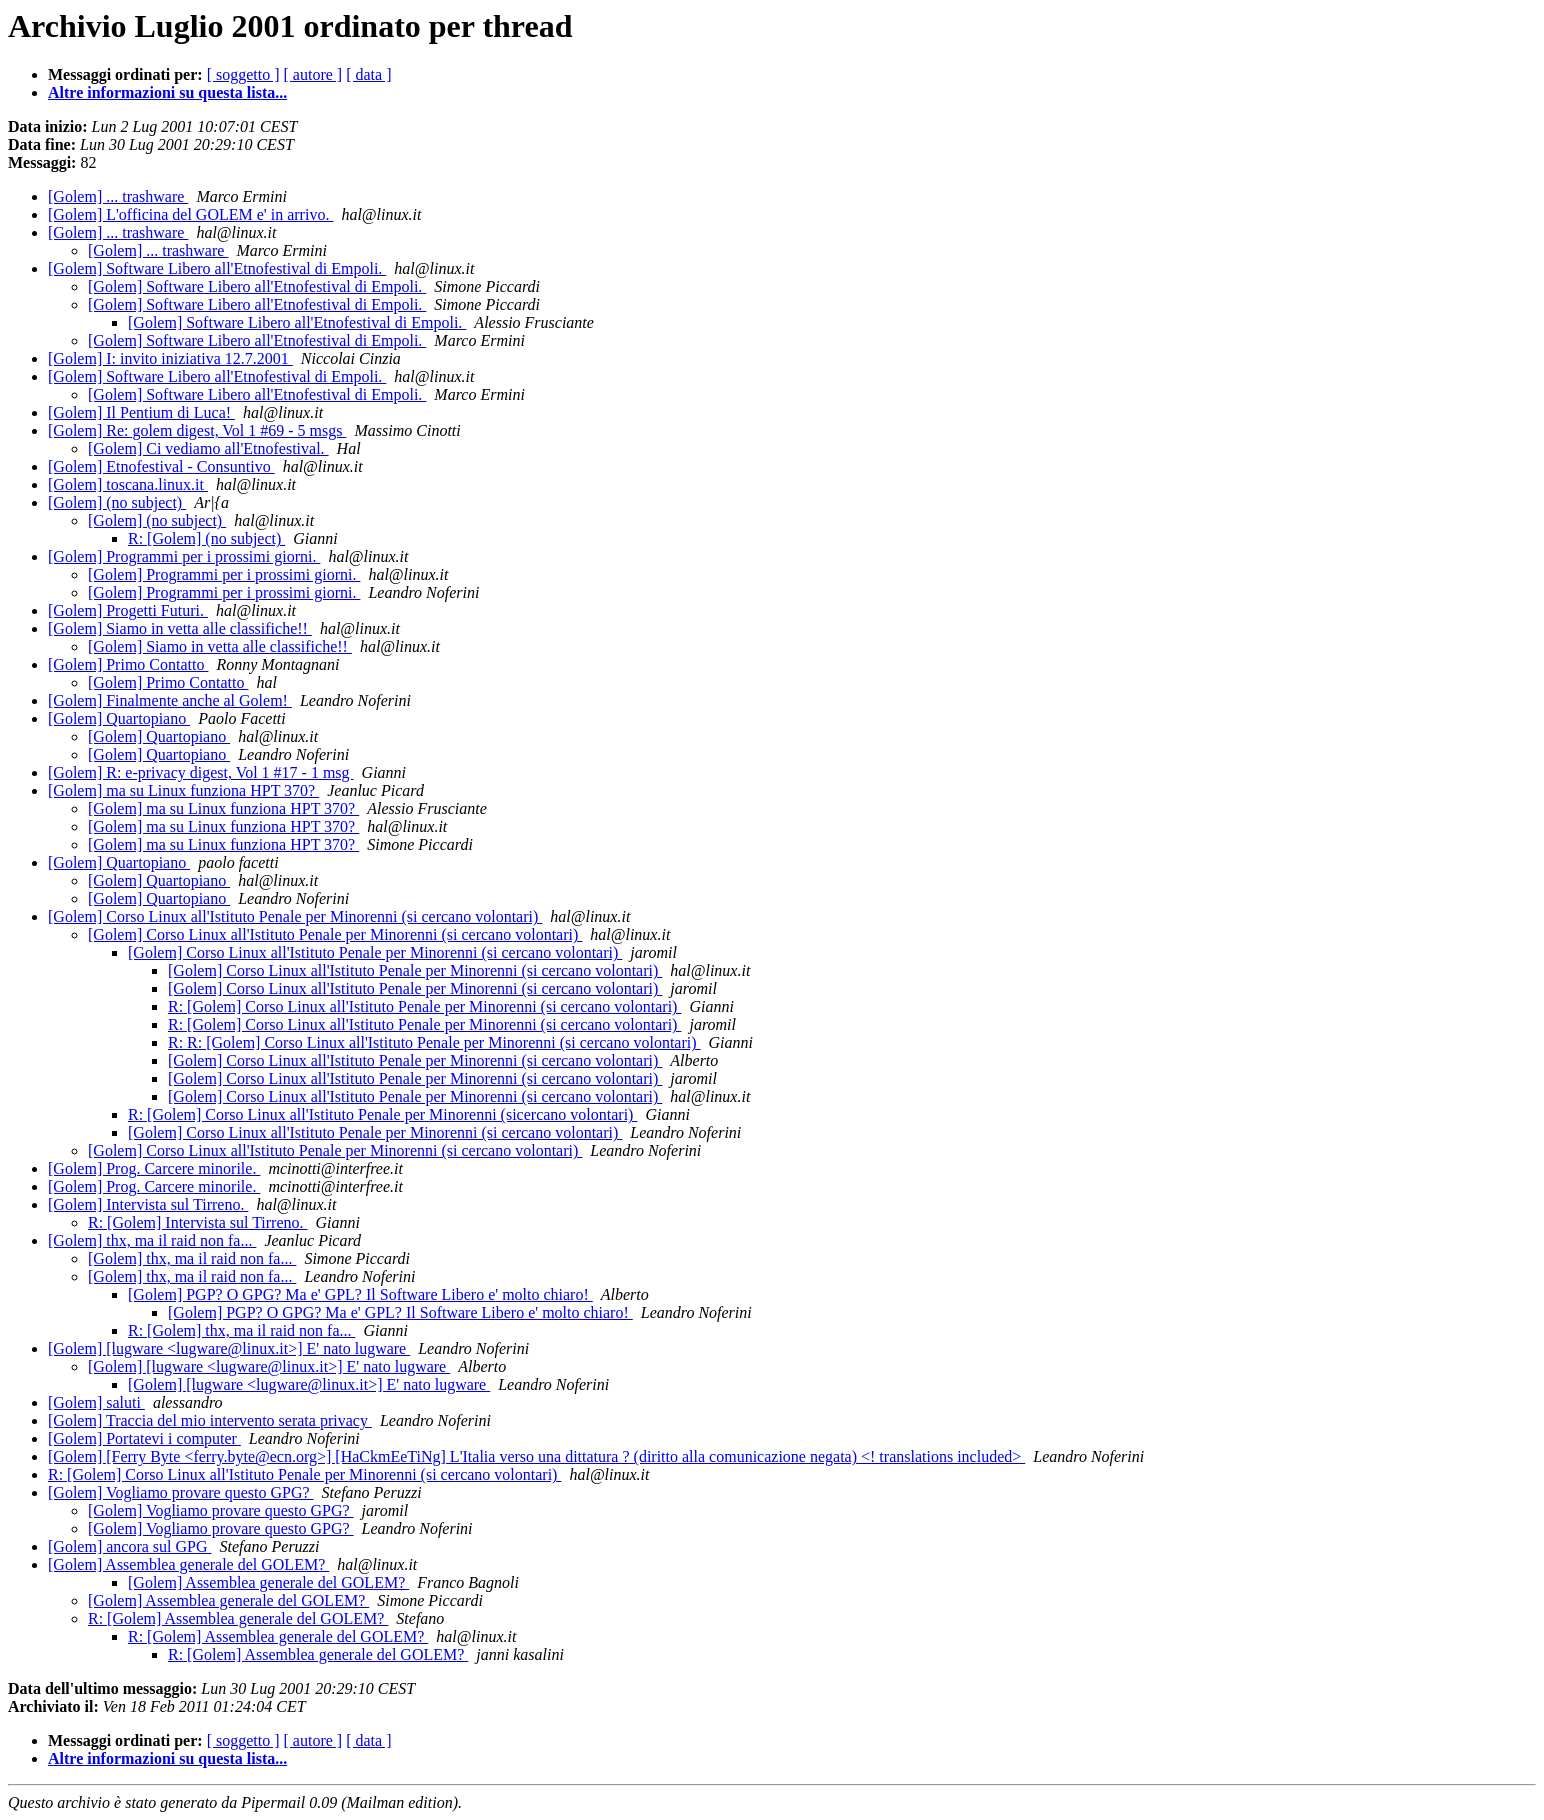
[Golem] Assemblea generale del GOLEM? (188, 1564)
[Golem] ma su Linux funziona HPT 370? (183, 790)
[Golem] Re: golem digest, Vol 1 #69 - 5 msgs (197, 430)
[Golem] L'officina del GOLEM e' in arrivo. (190, 214)
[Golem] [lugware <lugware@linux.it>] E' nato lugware (229, 1348)
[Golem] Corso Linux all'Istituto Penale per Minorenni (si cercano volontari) (295, 916)
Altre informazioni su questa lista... (167, 92)
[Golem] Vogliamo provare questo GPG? (181, 1492)
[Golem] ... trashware (118, 196)
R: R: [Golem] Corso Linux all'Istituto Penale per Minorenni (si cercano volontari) (434, 1042)
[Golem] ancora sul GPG (130, 1546)
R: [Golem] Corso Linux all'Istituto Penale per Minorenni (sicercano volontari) (382, 1114)
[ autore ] (313, 74)
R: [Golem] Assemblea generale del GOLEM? (238, 1618)
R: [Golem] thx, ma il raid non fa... (242, 1330)
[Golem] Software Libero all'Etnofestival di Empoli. (217, 268)
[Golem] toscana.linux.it (128, 484)
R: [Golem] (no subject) (206, 538)
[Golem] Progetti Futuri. (128, 610)
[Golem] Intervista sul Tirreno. (148, 1204)
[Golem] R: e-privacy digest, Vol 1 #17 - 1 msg (201, 772)
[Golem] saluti (96, 1402)
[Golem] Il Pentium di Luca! (141, 412)
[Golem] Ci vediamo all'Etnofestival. (208, 448)
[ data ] (368, 74)
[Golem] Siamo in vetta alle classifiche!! (180, 628)
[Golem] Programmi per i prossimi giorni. (184, 556)
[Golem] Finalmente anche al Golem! (170, 700)
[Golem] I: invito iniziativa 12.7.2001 (170, 358)
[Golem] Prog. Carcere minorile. (154, 1168)
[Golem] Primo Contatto (128, 664)
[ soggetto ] (243, 74)
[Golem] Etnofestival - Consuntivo (161, 466)
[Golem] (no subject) (117, 502)
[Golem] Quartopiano (119, 718)
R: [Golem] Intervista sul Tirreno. (198, 1222)
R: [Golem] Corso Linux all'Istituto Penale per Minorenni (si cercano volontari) (424, 1006)
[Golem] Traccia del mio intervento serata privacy (210, 1420)
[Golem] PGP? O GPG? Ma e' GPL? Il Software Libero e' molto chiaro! (360, 1294)
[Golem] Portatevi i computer (144, 1438)
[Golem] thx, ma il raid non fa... (152, 1240)
